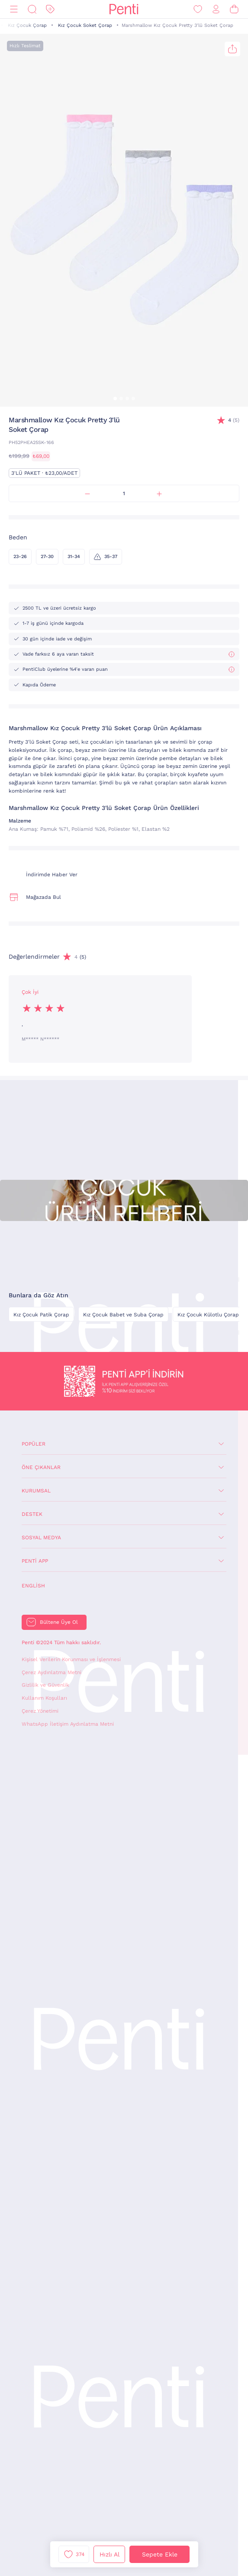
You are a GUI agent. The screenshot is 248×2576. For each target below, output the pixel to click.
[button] (115, 398)
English (33, 1586)
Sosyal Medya (41, 1537)
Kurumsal (36, 1491)
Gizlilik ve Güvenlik (45, 1685)
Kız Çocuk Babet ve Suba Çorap (123, 1315)
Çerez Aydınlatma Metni (51, 1672)
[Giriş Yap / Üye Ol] (216, 9)
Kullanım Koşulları (44, 1698)
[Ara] (32, 9)
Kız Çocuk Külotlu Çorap (208, 1315)
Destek (32, 1514)
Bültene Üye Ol (59, 1622)
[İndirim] (50, 9)
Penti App (35, 1561)
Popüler (33, 1444)
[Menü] (14, 9)
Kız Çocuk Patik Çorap (41, 1315)
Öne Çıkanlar (41, 1467)
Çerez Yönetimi (40, 1711)
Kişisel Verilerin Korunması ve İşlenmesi (71, 1659)
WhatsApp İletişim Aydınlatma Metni (68, 1724)
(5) (233, 420)
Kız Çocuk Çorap (27, 25)
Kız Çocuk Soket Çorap (85, 25)
